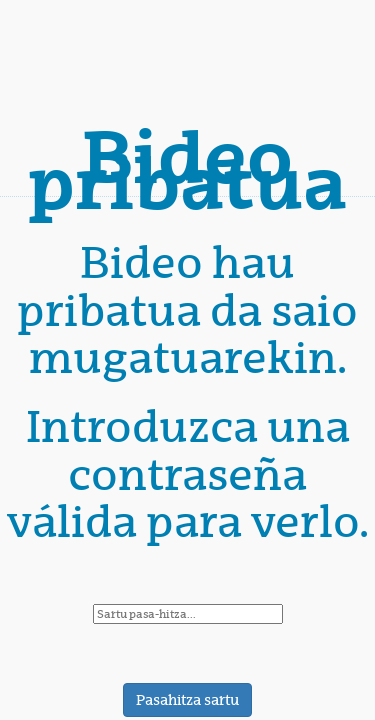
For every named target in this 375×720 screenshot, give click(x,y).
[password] (188, 614)
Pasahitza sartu (187, 700)
